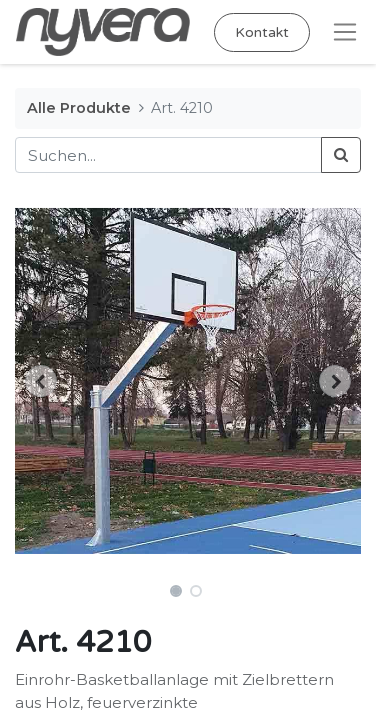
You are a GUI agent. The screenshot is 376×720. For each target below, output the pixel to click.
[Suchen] (341, 155)
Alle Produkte (79, 108)
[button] (41, 381)
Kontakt (262, 32)
